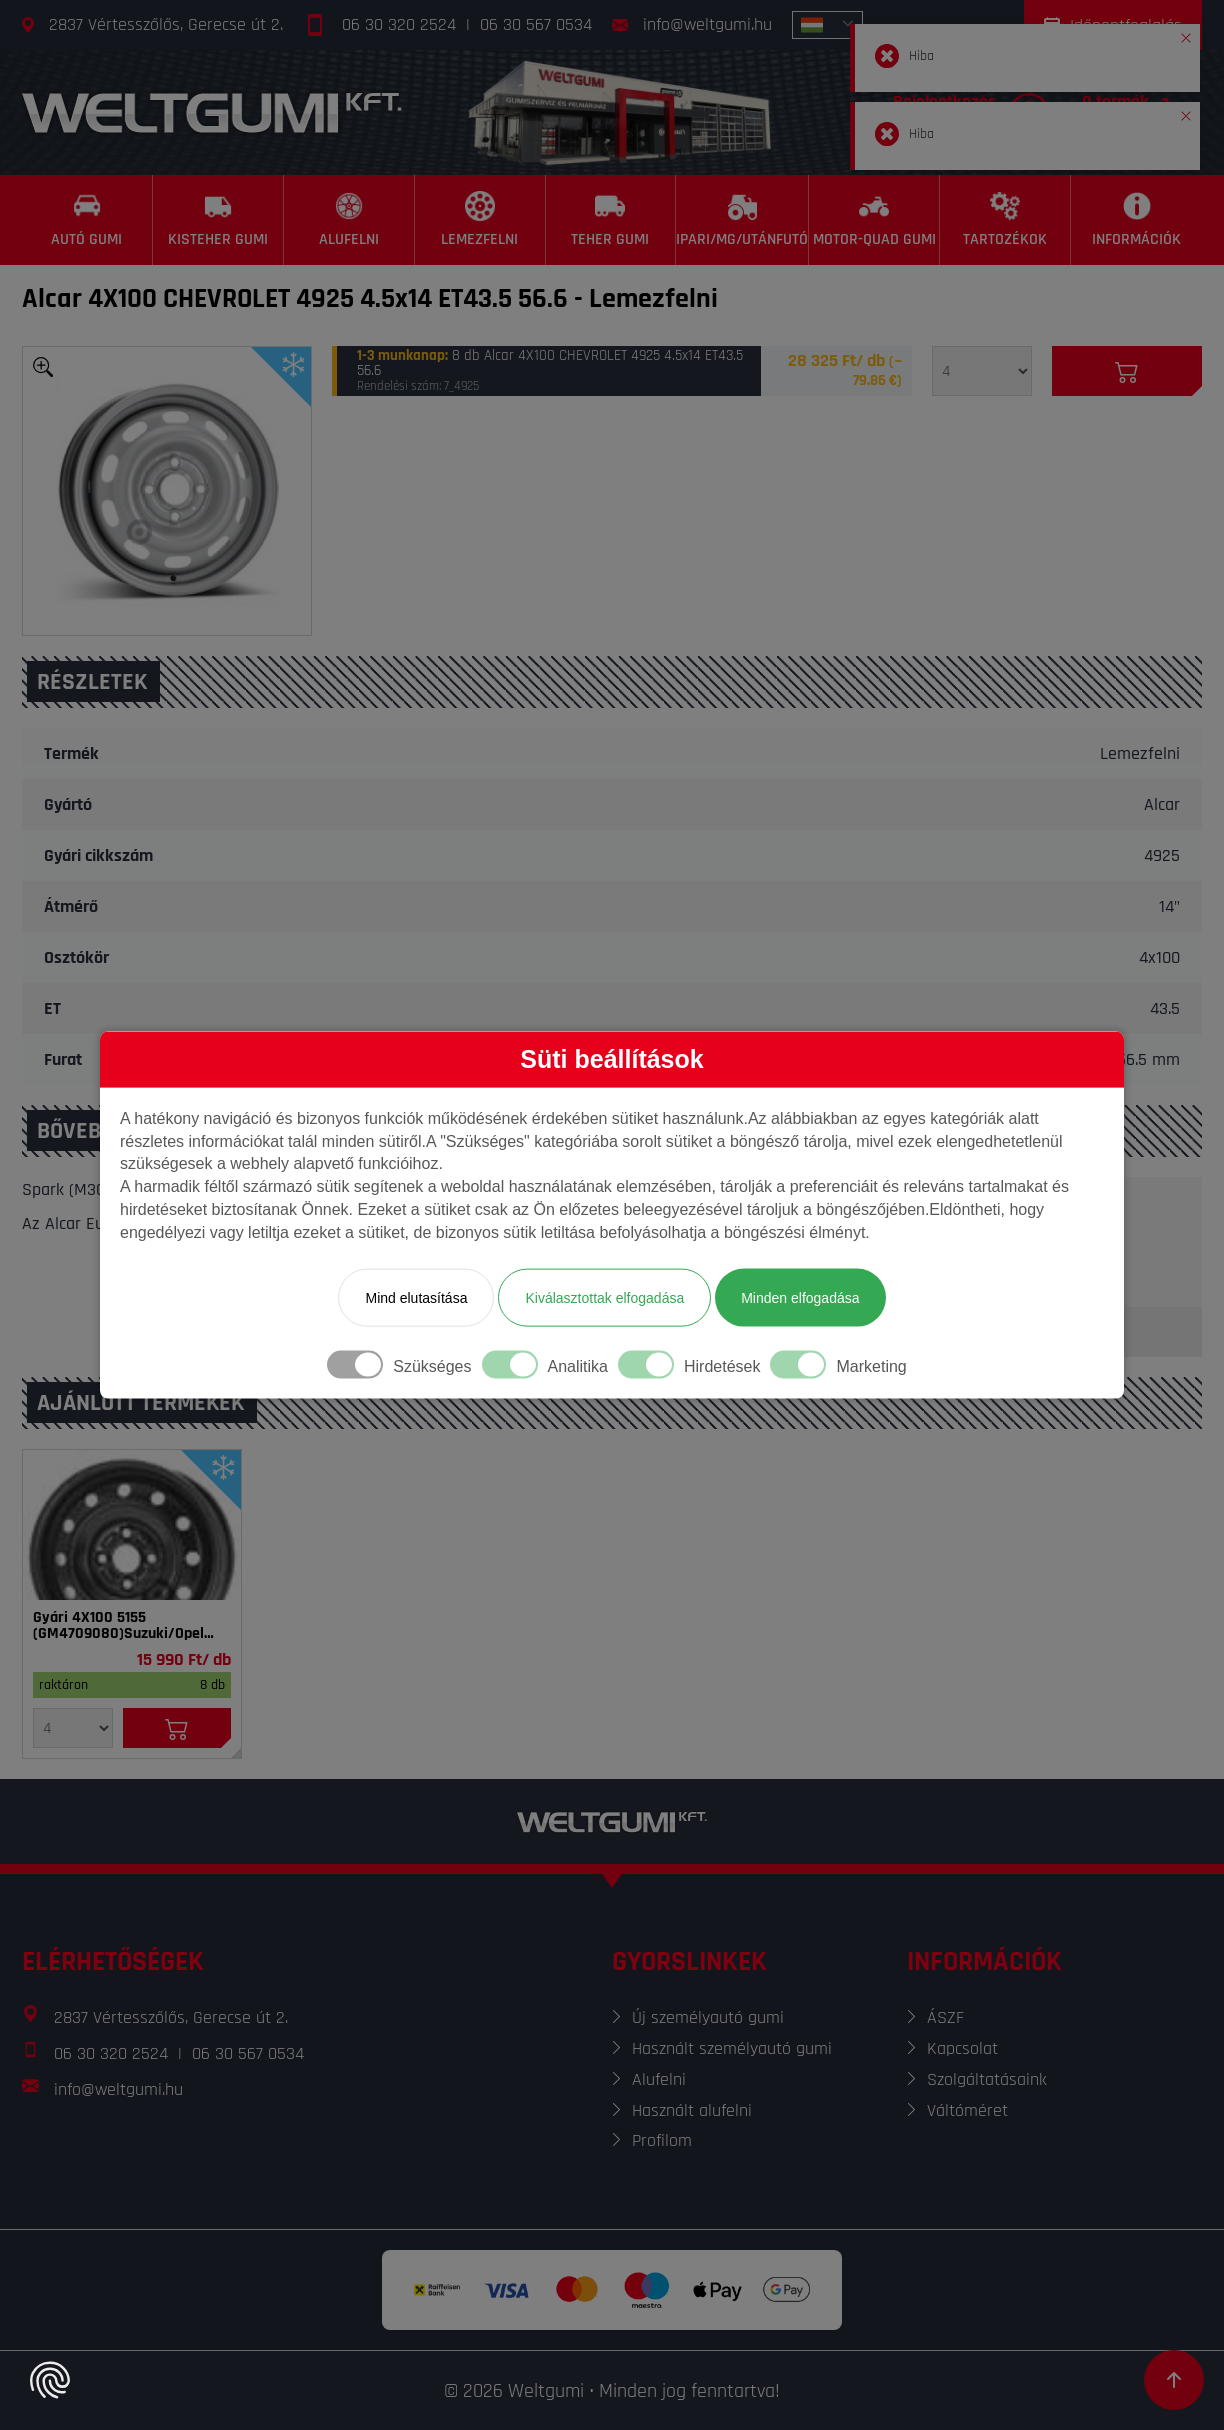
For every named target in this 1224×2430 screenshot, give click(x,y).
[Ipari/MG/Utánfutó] (742, 220)
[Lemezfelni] (480, 220)
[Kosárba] (1127, 371)
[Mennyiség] (982, 371)
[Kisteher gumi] (218, 220)
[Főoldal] (212, 112)
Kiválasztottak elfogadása (604, 1297)
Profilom (662, 2140)
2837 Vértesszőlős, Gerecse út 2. (166, 24)
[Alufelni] (349, 220)
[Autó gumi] (87, 220)
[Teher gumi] (611, 220)
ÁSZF (945, 2017)
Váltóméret (967, 2110)
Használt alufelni (692, 2110)
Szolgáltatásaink (987, 2079)
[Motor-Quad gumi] (874, 220)
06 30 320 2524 (399, 24)
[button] (1186, 34)
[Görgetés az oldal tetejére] (1174, 2380)
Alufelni (659, 2079)
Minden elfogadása (800, 1297)
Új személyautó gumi (708, 2017)
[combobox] (827, 25)
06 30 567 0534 (536, 24)
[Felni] (132, 1525)
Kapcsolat (962, 2048)
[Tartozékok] (1005, 220)
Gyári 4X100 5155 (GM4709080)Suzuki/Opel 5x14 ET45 (118, 1626)
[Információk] (1136, 220)
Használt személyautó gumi (732, 2048)
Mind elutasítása (416, 1297)
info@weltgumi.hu (707, 24)
